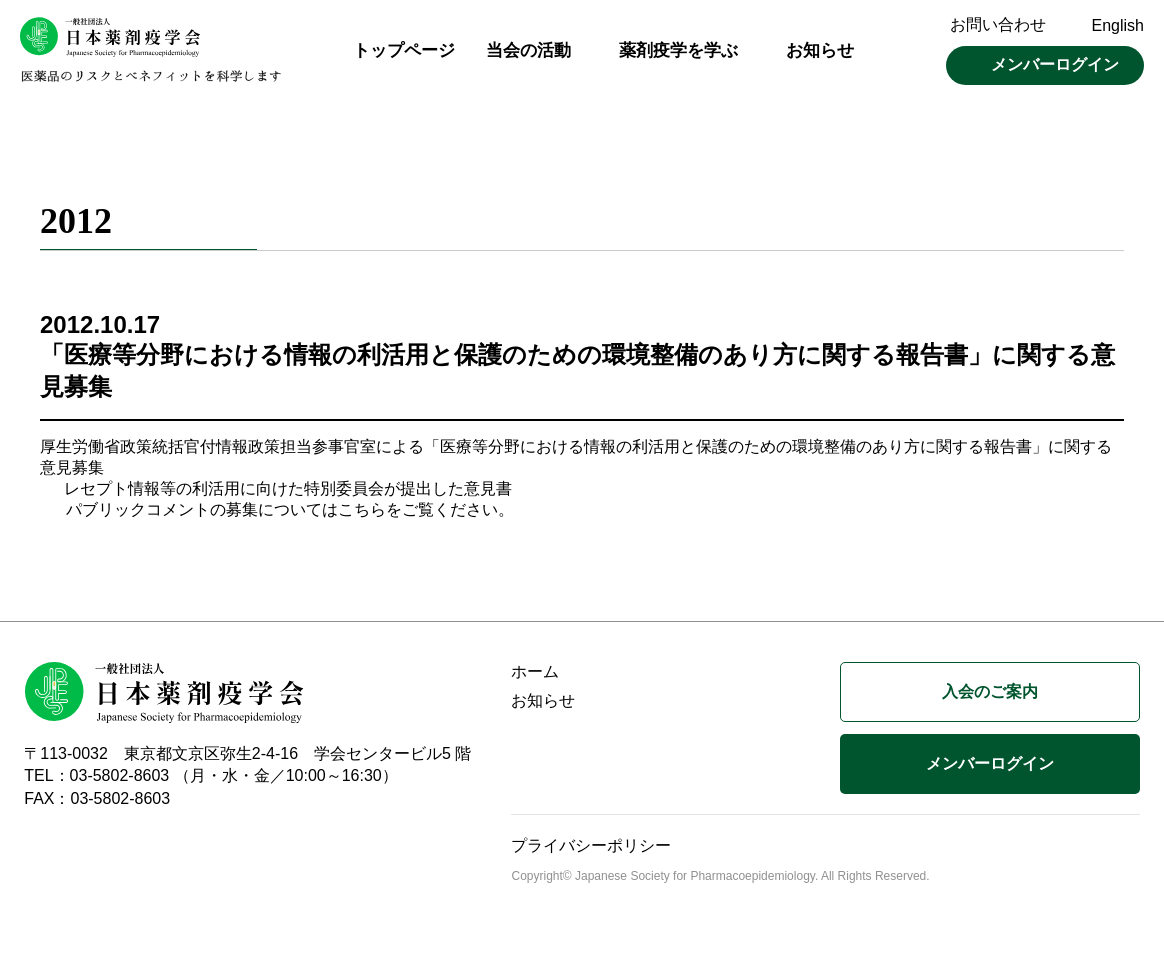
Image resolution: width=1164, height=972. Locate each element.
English (1118, 25)
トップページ (404, 50)
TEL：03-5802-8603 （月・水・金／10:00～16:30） (211, 784)
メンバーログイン (1055, 64)
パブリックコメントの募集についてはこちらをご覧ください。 (290, 518)
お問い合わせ (998, 24)
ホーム (535, 680)
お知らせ (820, 50)
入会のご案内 (990, 700)
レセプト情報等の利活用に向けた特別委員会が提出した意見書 (288, 497)
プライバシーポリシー (591, 854)
